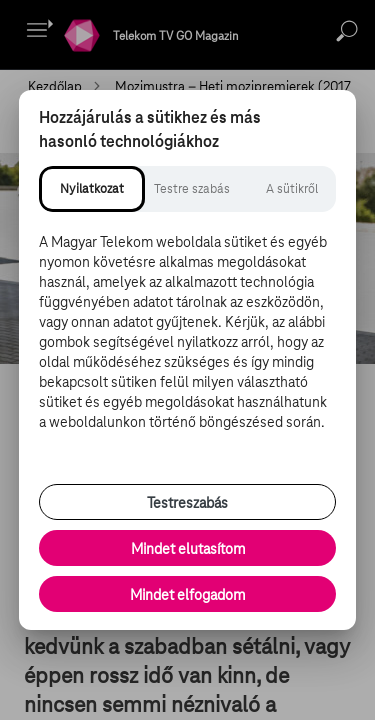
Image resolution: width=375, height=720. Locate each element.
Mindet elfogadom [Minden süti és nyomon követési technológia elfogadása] (187, 595)
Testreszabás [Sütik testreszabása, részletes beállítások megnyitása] (187, 503)
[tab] (92, 189)
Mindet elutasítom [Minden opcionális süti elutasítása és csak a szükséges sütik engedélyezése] (188, 549)
